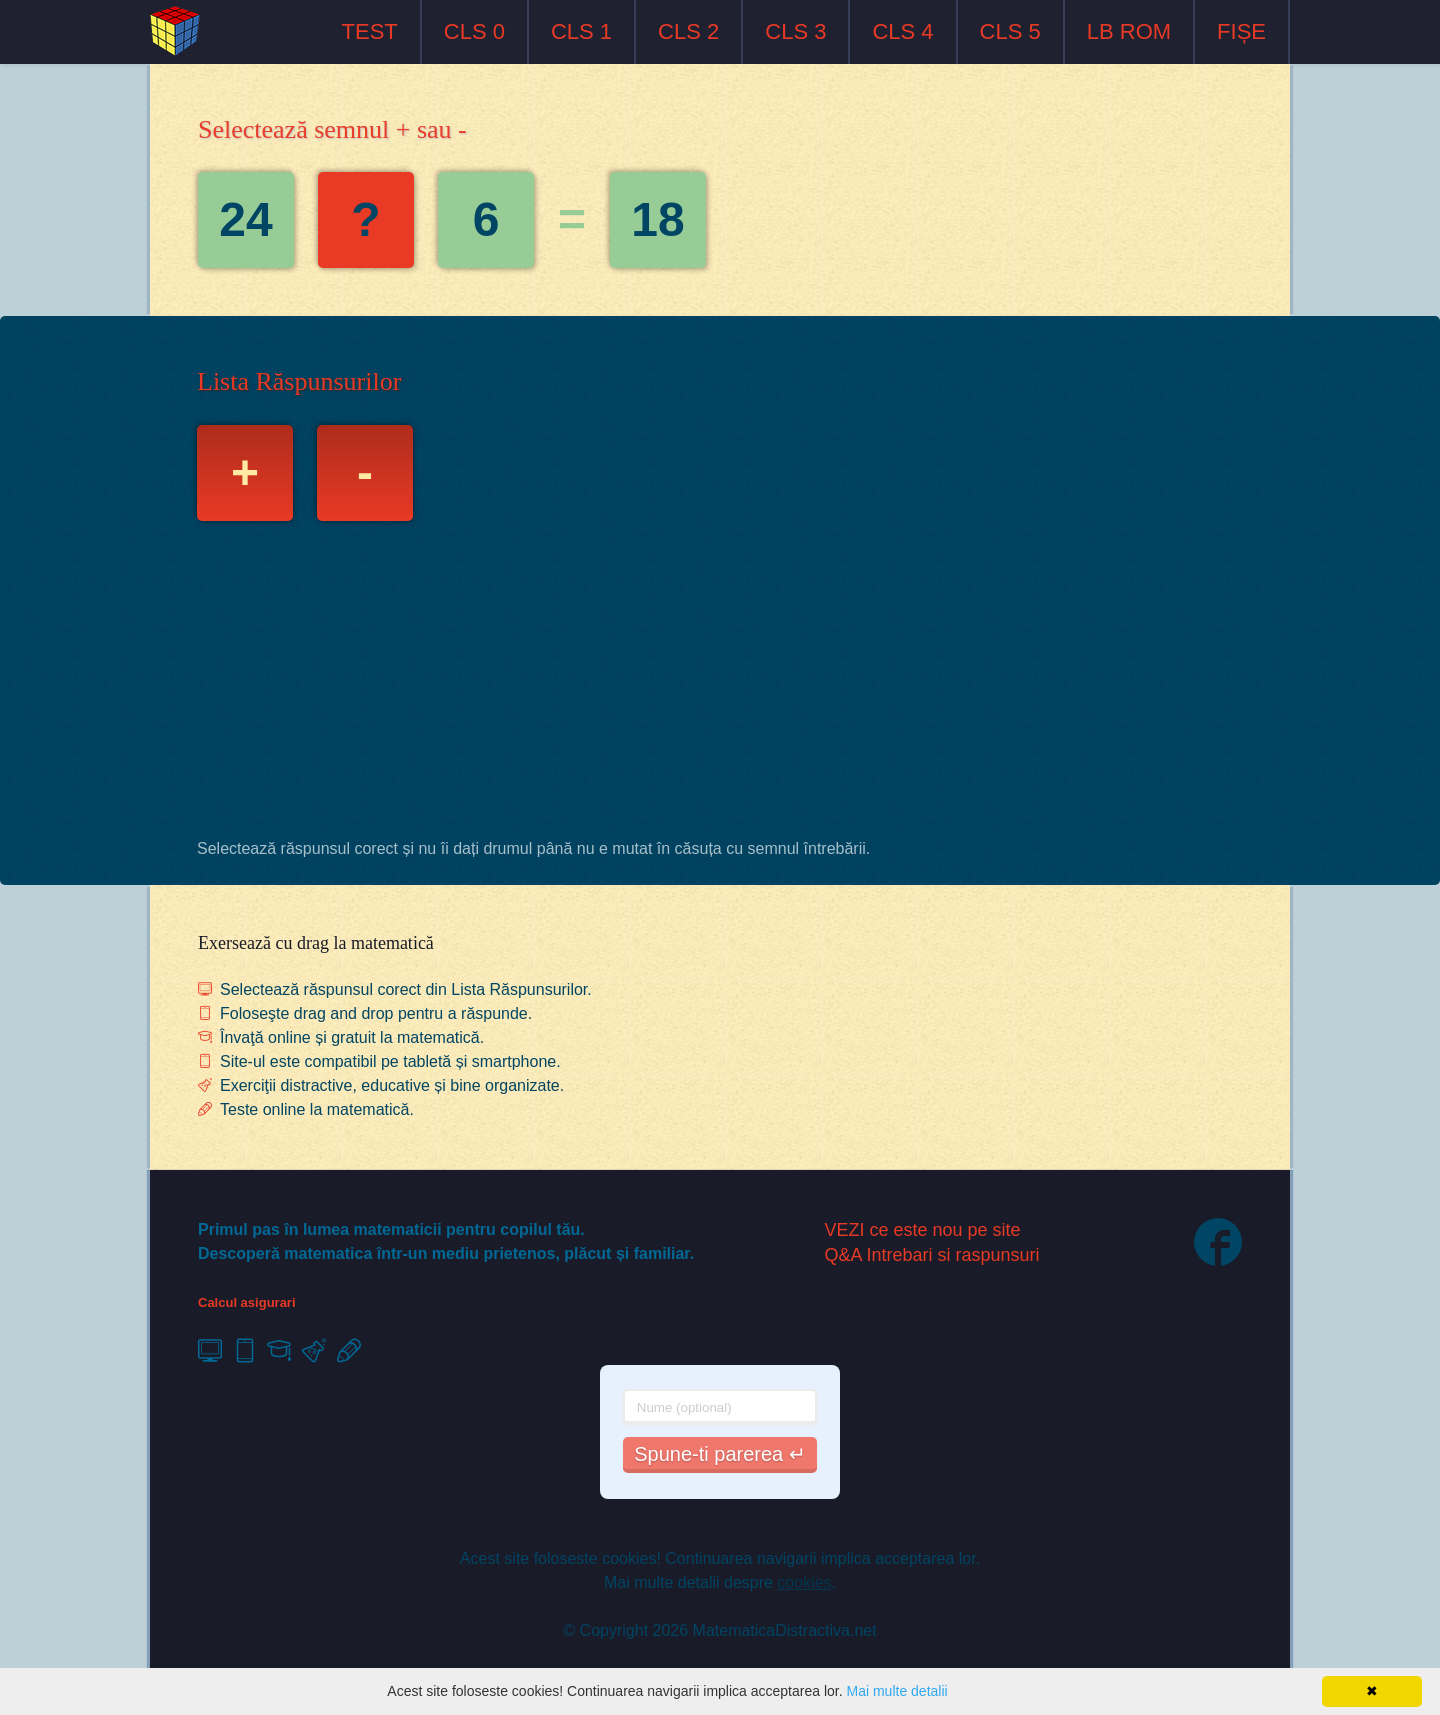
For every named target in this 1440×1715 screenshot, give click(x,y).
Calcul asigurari (247, 1302)
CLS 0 (474, 31)
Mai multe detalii (896, 1691)
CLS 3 (795, 31)
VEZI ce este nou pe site (923, 1230)
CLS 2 (688, 31)
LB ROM (1129, 31)
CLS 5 (1010, 31)
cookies (804, 1582)
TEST (370, 31)
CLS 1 (581, 31)
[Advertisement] (720, 685)
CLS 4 (902, 31)
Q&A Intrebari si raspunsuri (932, 1255)
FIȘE (1241, 31)
